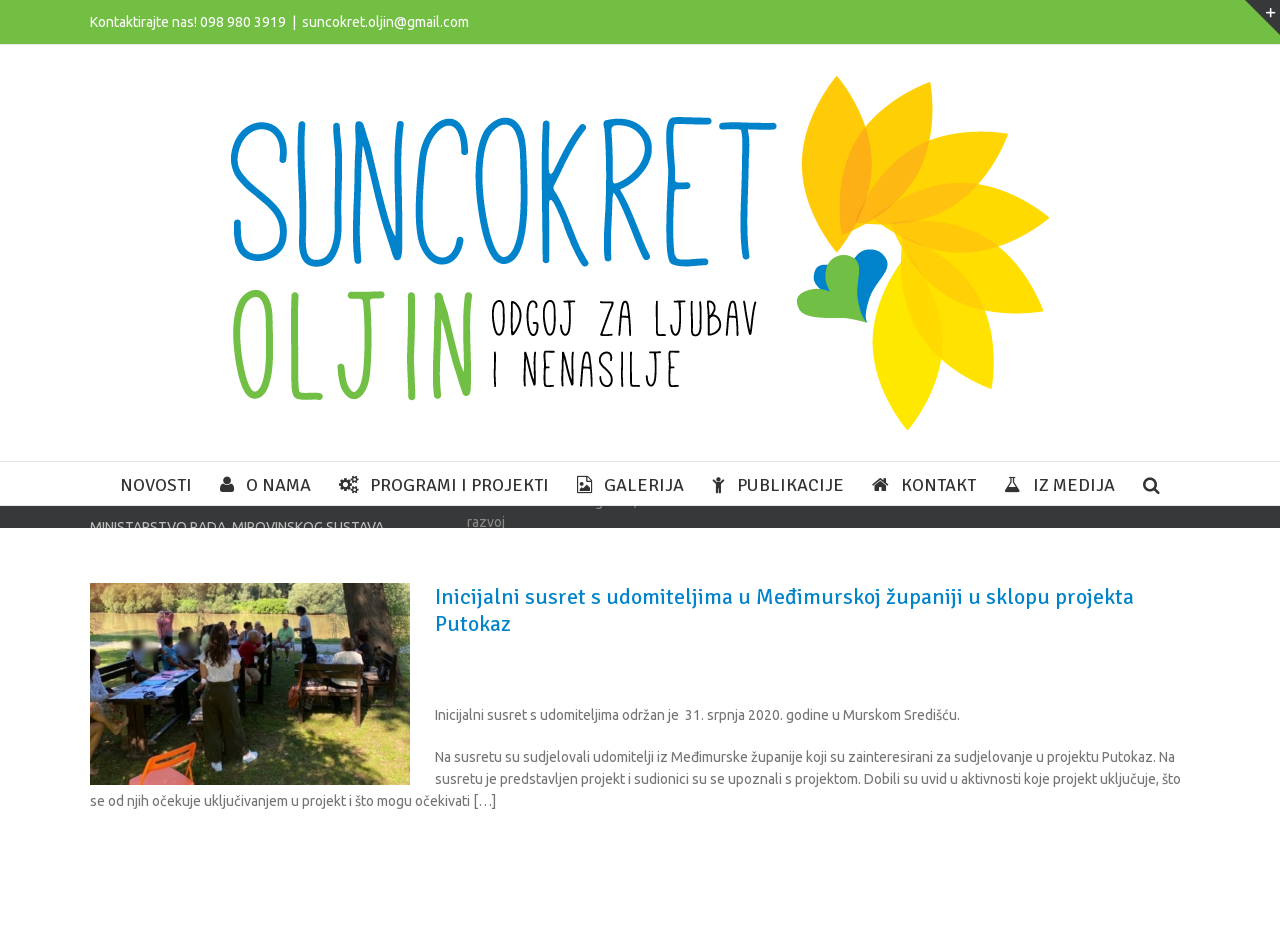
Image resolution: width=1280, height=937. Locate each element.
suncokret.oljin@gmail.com (385, 22)
